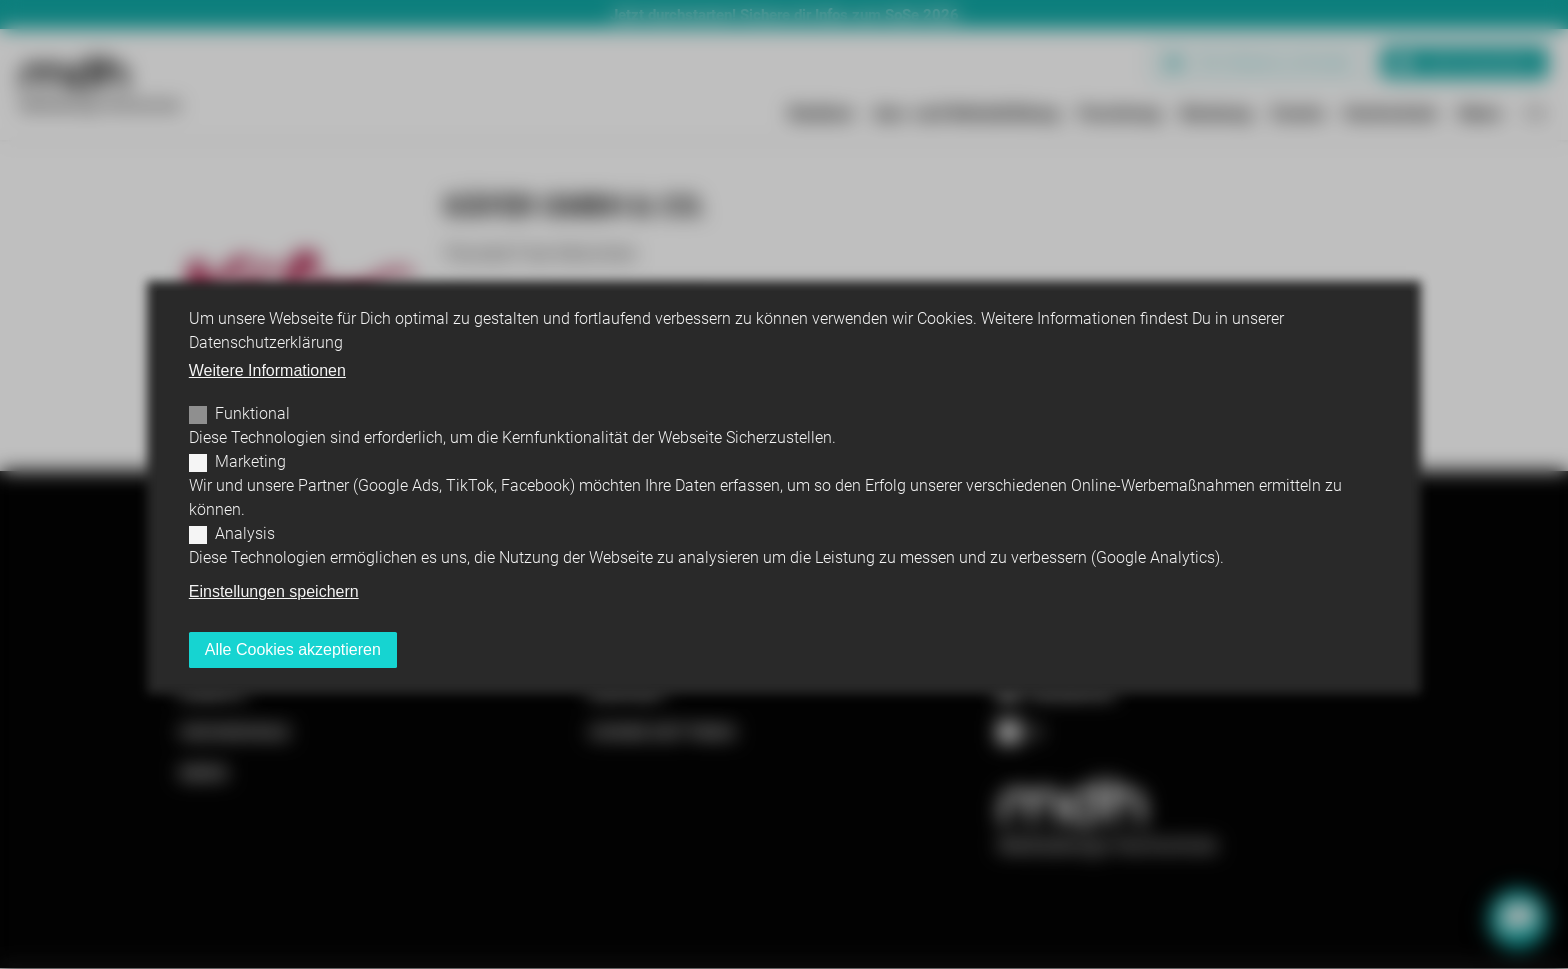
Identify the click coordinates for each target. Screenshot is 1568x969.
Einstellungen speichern (274, 591)
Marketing (250, 461)
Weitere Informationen (267, 370)
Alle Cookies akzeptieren (293, 649)
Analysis (245, 533)
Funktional (252, 413)
